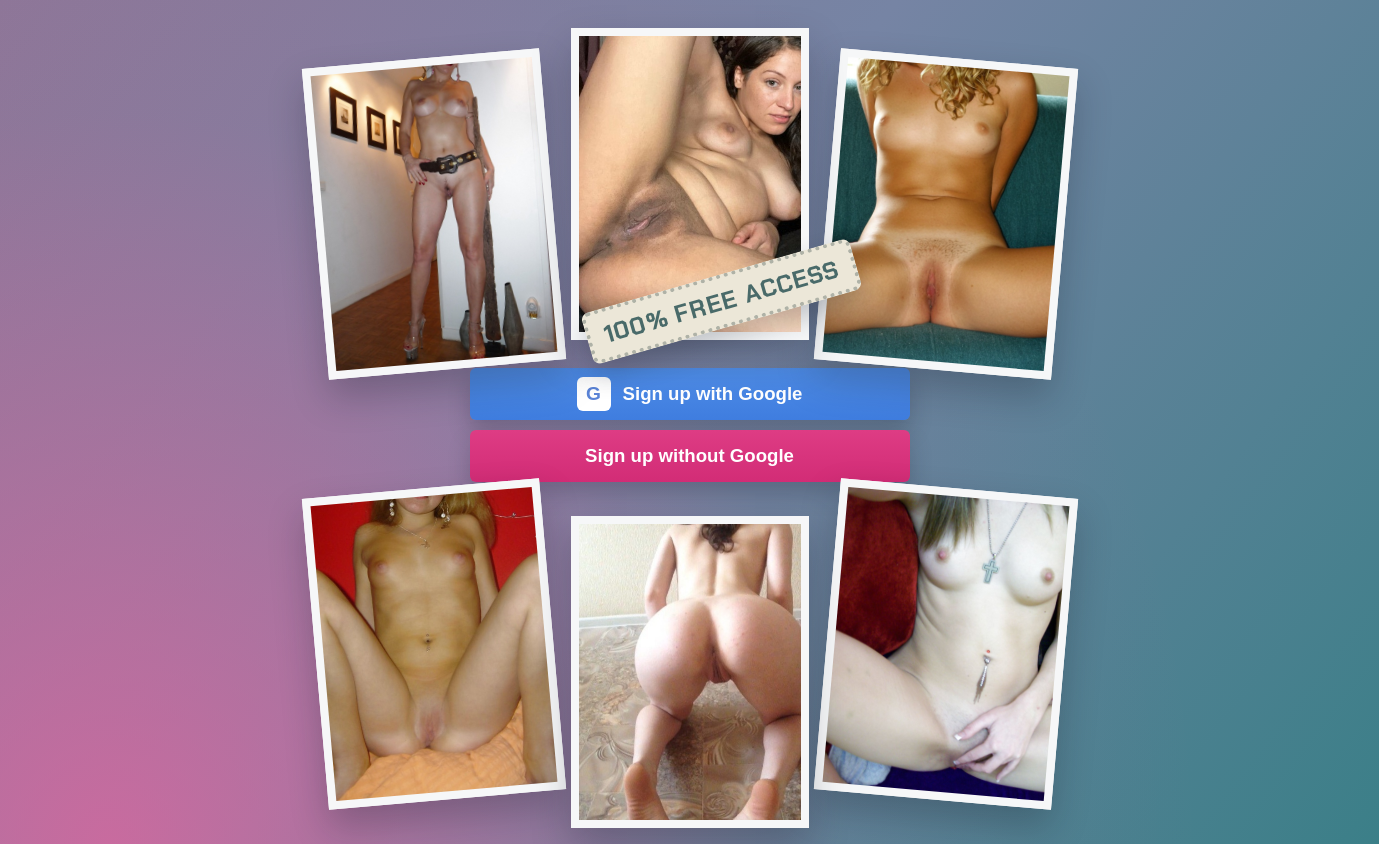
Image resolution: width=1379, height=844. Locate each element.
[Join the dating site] (433, 214)
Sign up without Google (689, 455)
